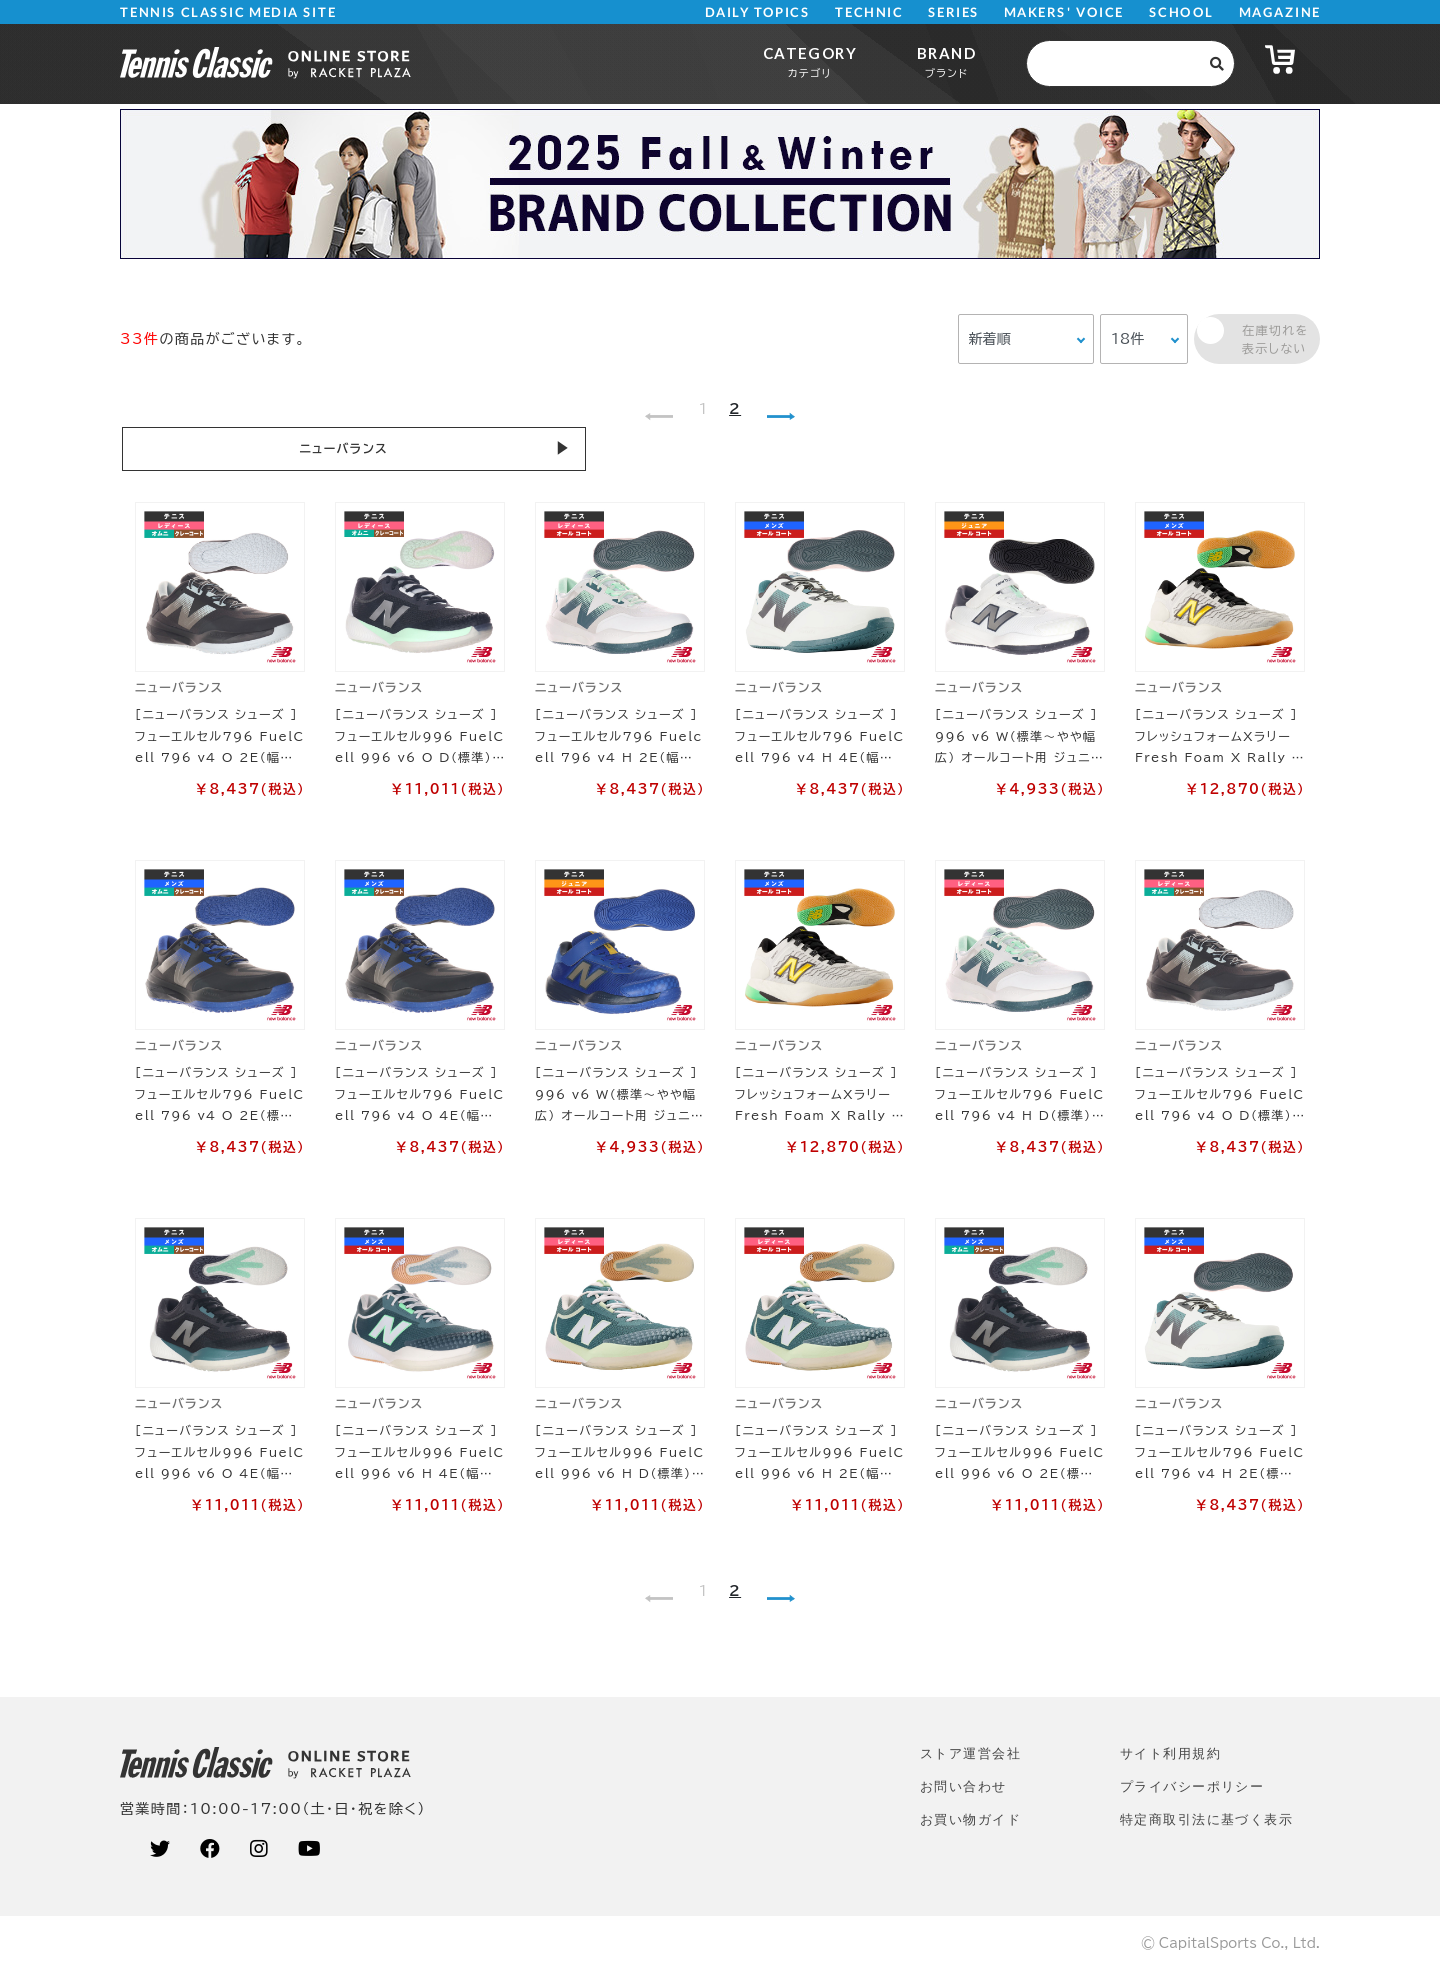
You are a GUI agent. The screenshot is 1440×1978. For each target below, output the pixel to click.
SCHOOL (1181, 12)
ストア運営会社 (970, 1760)
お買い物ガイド (970, 1826)
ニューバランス (230, 451)
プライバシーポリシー (1192, 1793)
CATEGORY (810, 61)
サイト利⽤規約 (1170, 1760)
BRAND (946, 61)
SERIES (954, 12)
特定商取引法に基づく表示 (1206, 1826)
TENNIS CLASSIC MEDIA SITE (228, 12)
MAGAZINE (1279, 12)
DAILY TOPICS (757, 12)
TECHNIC (869, 12)
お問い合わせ (963, 1793)
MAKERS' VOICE (1064, 12)
